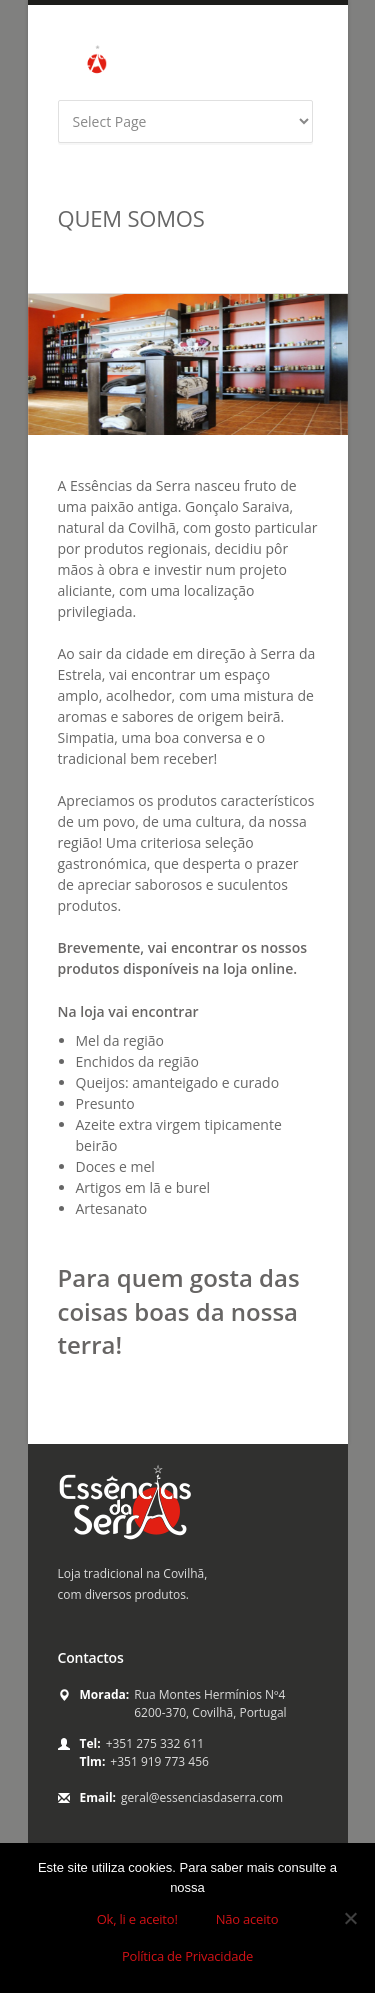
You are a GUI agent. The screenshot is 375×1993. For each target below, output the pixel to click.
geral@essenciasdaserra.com (202, 1797)
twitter (286, 71)
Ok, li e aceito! (137, 1919)
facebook (258, 71)
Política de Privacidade (187, 1956)
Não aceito (247, 1919)
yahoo (314, 71)
